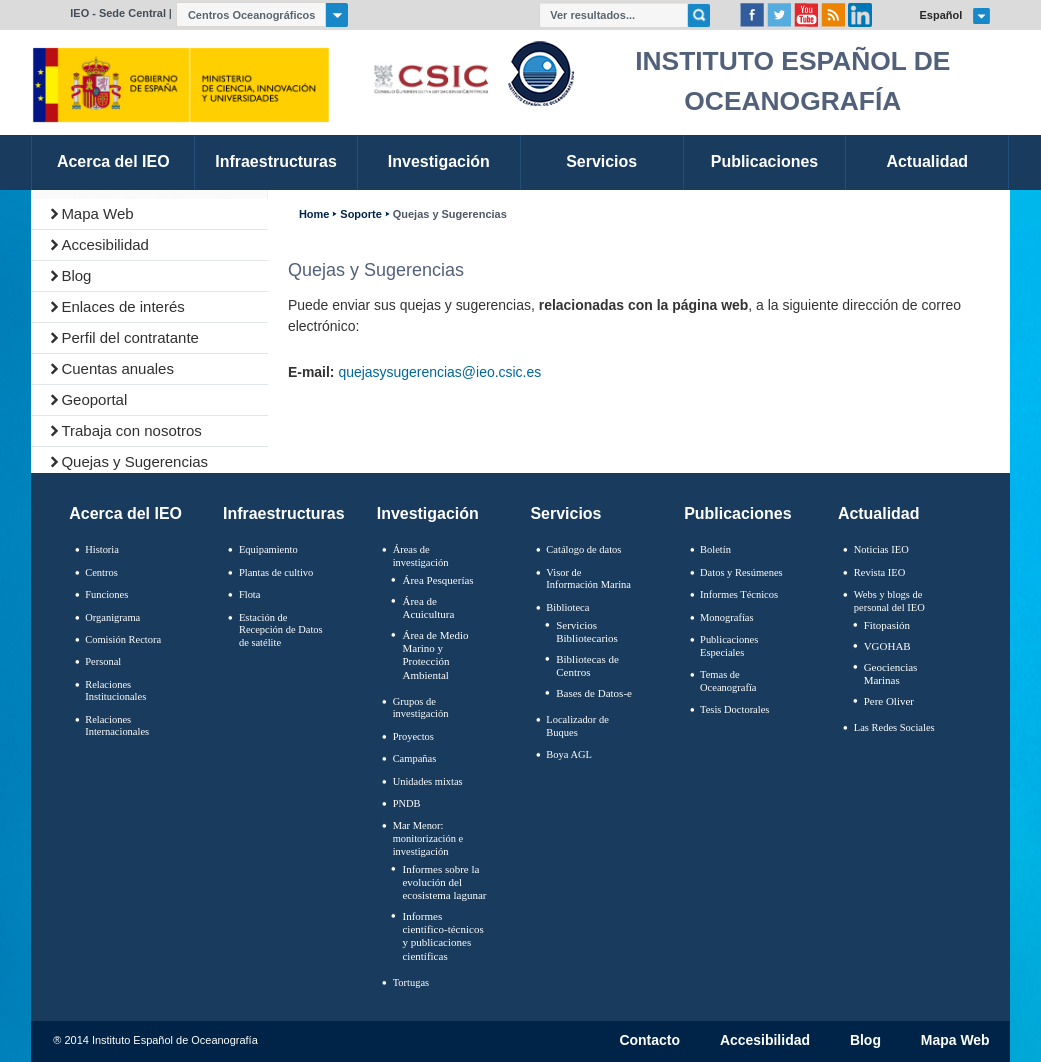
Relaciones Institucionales (115, 691)
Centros (101, 572)
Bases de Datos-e (594, 693)
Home (314, 214)
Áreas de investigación (421, 556)
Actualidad (879, 513)
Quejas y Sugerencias (134, 461)
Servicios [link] (601, 161)
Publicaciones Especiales (729, 646)
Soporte (360, 214)
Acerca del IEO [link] (113, 161)
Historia (102, 549)
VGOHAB (887, 646)
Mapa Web (97, 213)
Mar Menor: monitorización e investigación (428, 838)
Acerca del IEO (125, 513)
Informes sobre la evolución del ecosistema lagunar (444, 882)
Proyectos (413, 736)
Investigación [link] (439, 161)
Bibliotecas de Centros (587, 665)
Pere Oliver (889, 701)
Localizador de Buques (577, 726)
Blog (76, 275)
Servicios (565, 513)
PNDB (407, 803)
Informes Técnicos (739, 594)
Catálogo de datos (583, 549)
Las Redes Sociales (894, 727)
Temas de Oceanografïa (728, 681)
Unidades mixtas (428, 781)
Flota (250, 594)
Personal (103, 661)
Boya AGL (569, 754)
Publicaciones (737, 513)
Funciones (106, 594)
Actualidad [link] (927, 161)
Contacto (649, 1041)
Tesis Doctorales (734, 709)
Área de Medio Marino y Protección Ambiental (435, 655)
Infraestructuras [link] (276, 161)
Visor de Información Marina (588, 579)
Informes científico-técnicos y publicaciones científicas (442, 936)
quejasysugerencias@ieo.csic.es (439, 372)
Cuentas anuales (117, 368)
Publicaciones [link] (764, 161)
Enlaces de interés (122, 306)
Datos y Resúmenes (741, 572)
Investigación (428, 513)
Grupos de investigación (421, 708)
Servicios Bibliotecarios (587, 631)
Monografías (727, 617)
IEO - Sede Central (118, 13)
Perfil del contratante (130, 337)
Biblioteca (567, 607)
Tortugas (411, 982)
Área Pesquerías (437, 580)
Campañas (415, 758)
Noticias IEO (881, 549)
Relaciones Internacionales (117, 726)
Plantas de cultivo (276, 572)
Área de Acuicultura (428, 607)
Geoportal (94, 399)
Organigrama (112, 617)
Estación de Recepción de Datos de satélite (281, 630)
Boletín (715, 549)
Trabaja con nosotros (131, 430)
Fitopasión (887, 625)
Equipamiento (268, 549)
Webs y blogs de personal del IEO (889, 601)
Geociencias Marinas (891, 673)
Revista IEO (879, 572)
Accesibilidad (105, 244)
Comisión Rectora (123, 639)
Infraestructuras (284, 513)
